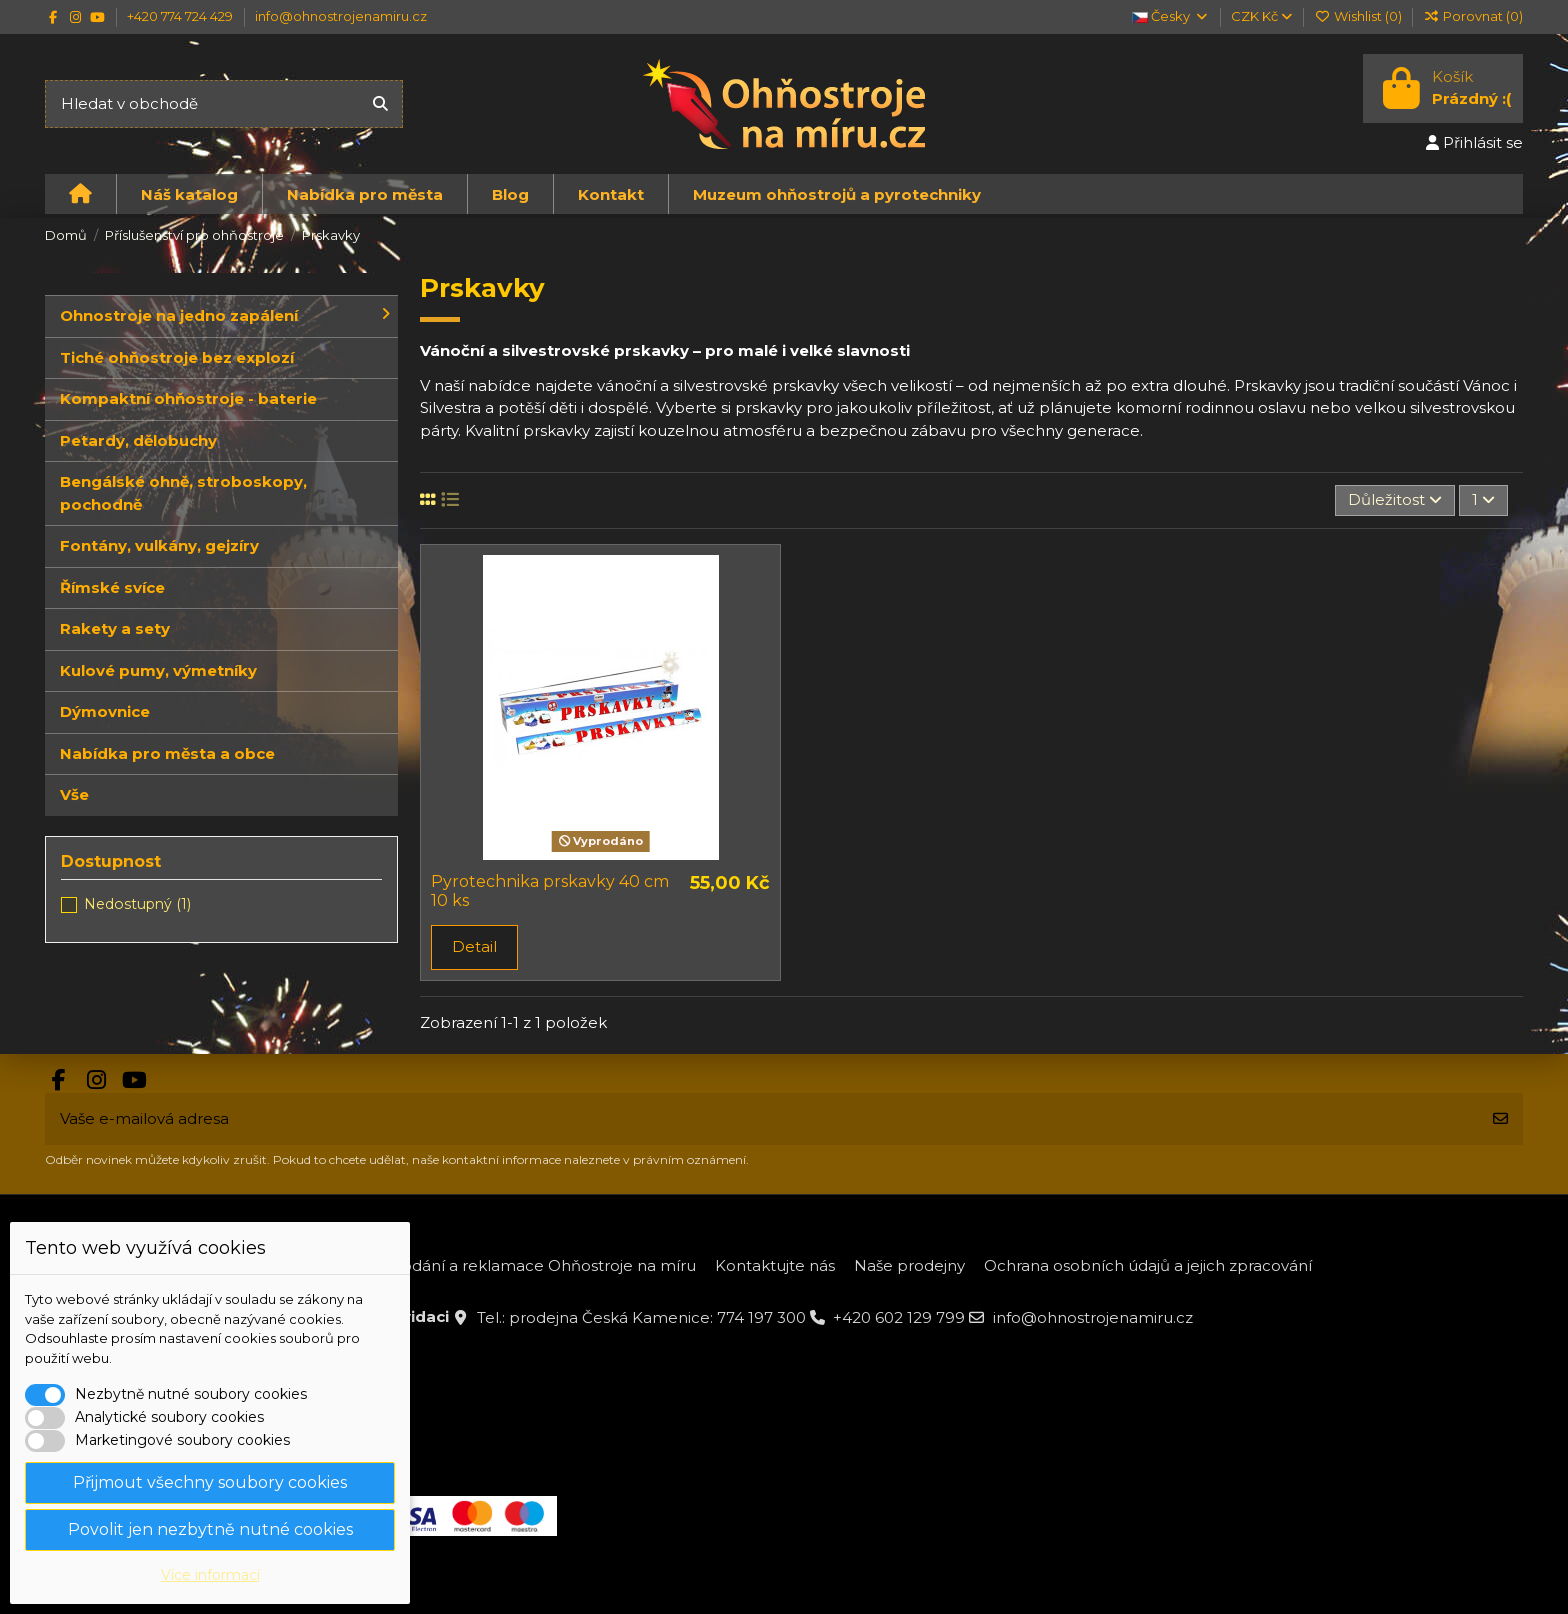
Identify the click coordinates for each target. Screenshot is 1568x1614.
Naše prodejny (909, 1265)
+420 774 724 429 (181, 16)
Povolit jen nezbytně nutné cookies (210, 1529)
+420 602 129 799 (899, 1317)
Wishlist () (1359, 16)
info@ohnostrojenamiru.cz (341, 16)
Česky (1170, 16)
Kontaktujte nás (775, 1265)
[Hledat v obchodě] (380, 104)
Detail (474, 946)
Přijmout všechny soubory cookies (210, 1482)
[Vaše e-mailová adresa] (762, 1119)
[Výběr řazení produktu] (1395, 500)
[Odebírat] (1500, 1119)
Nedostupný (137, 904)
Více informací (210, 1575)
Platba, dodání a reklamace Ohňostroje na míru (515, 1265)
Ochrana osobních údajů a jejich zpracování (1148, 1265)
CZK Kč (1261, 16)
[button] (189, 194)
